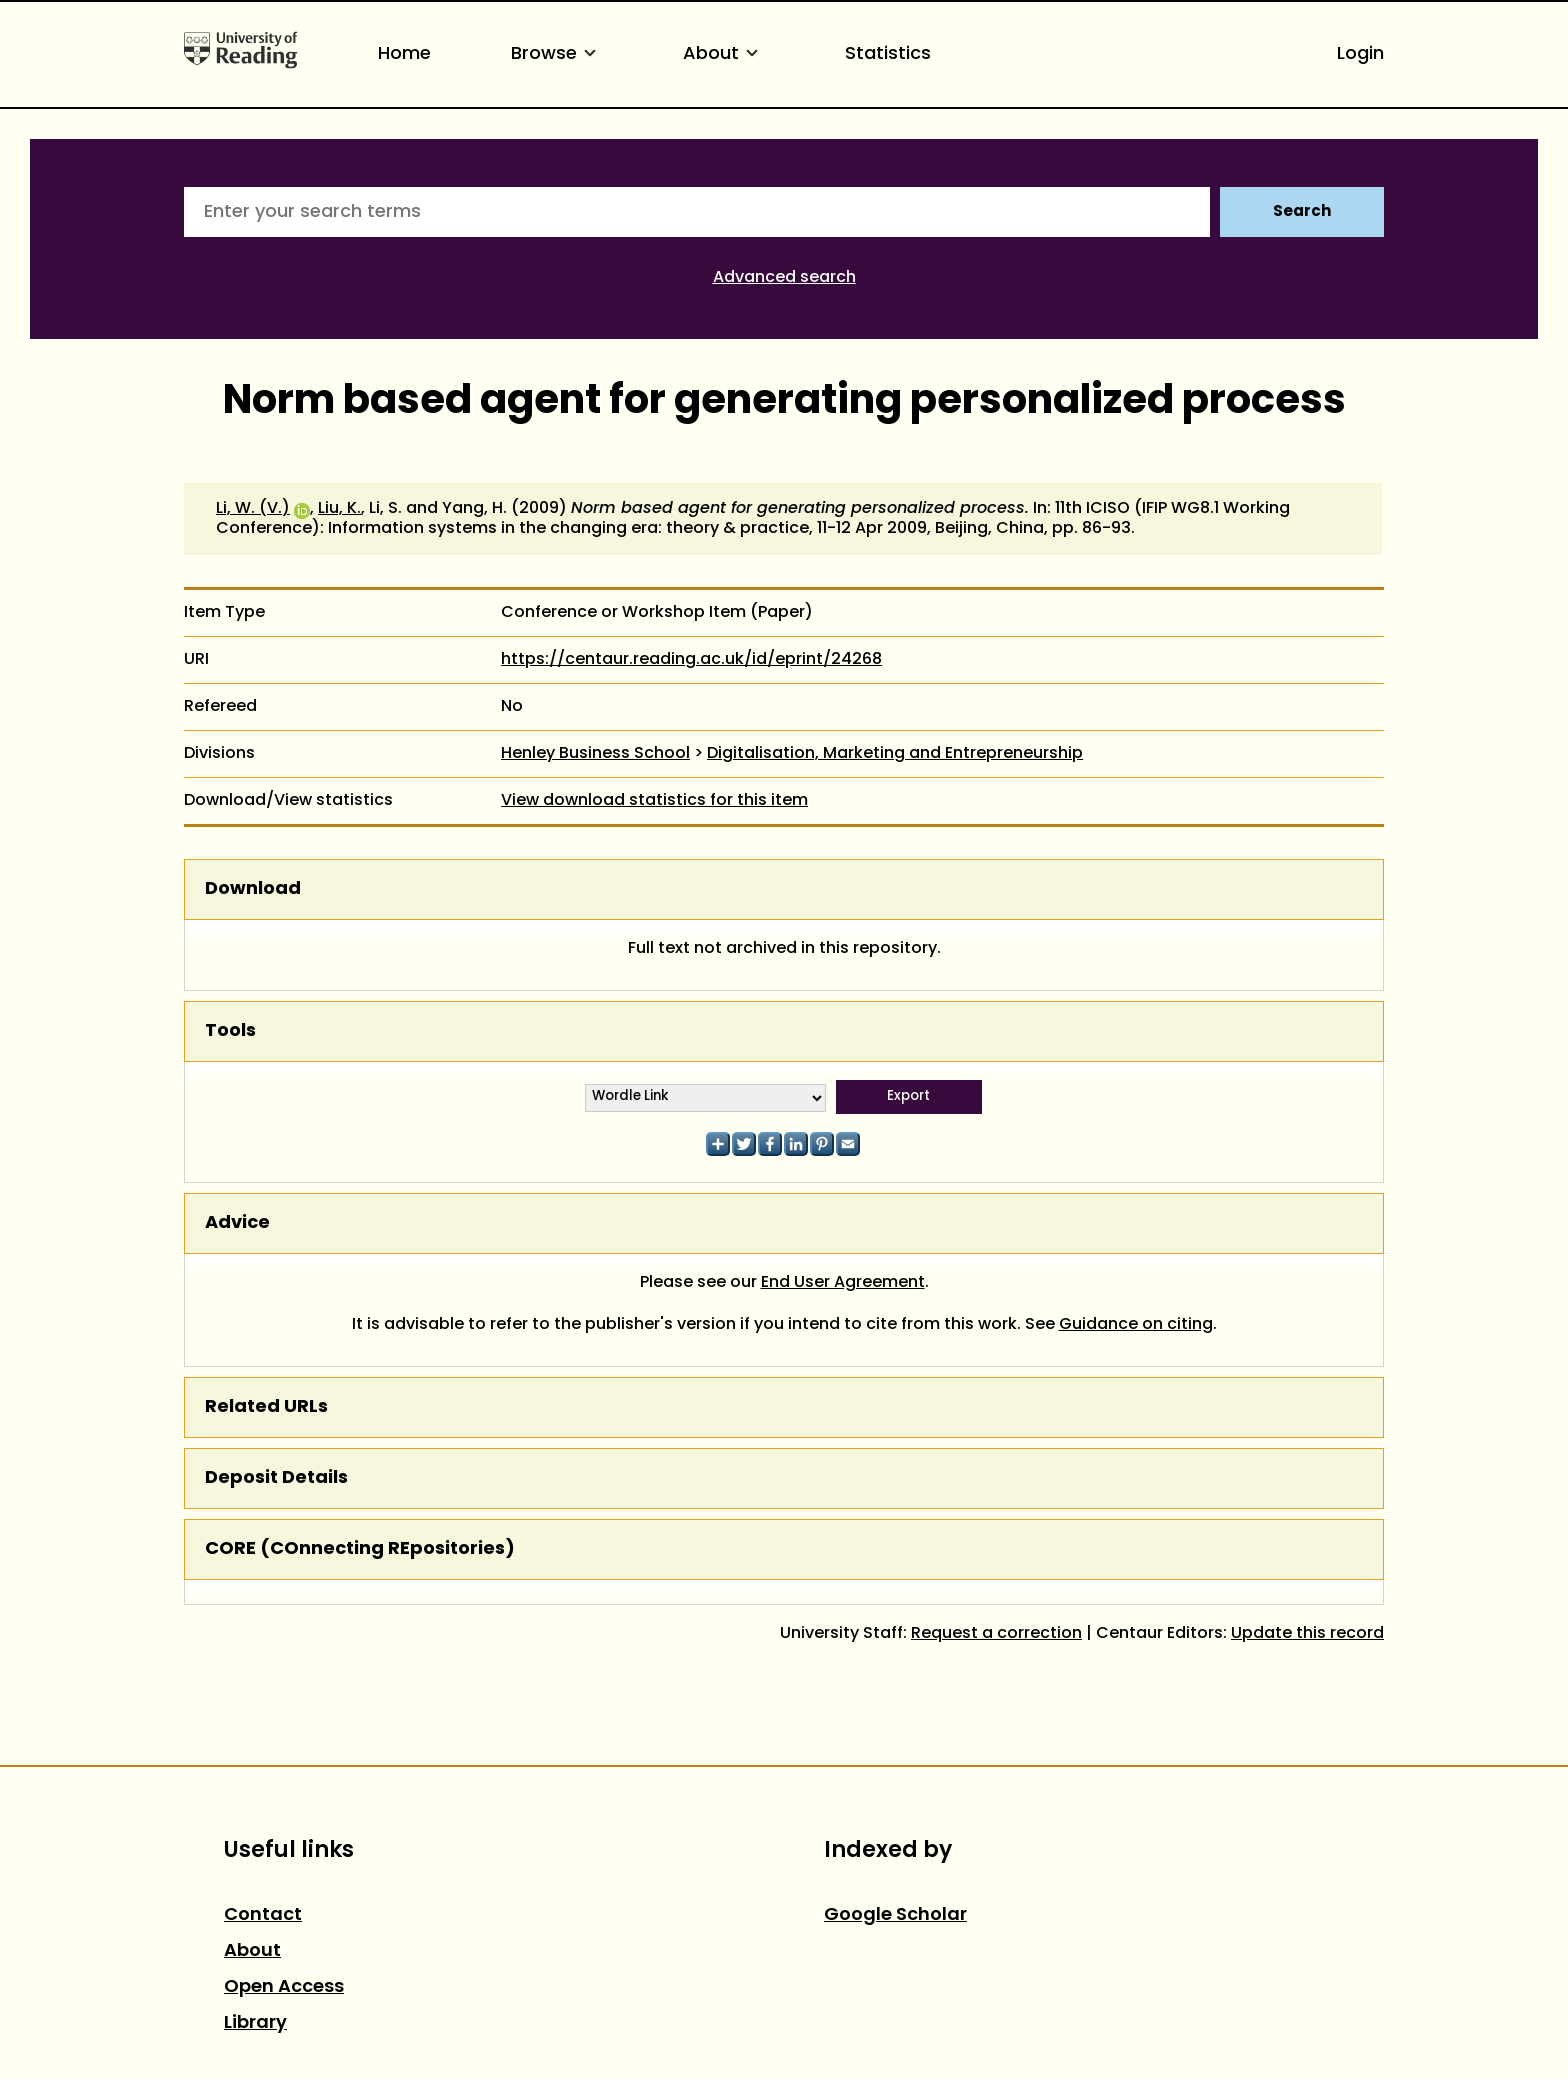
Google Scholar (895, 1915)
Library (255, 2023)
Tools (230, 1031)
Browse (557, 54)
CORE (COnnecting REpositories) (360, 1549)
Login (1360, 54)
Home (404, 54)
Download (253, 889)
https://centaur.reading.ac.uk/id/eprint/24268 (691, 660)
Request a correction (996, 1634)
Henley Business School (595, 754)
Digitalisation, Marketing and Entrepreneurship (895, 754)
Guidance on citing (1136, 1325)
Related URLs (266, 1407)
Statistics (888, 54)
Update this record (1307, 1634)
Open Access (284, 1987)
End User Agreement (843, 1283)
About (724, 54)
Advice (237, 1223)
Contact (263, 1915)
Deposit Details (276, 1478)
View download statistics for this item (654, 801)
